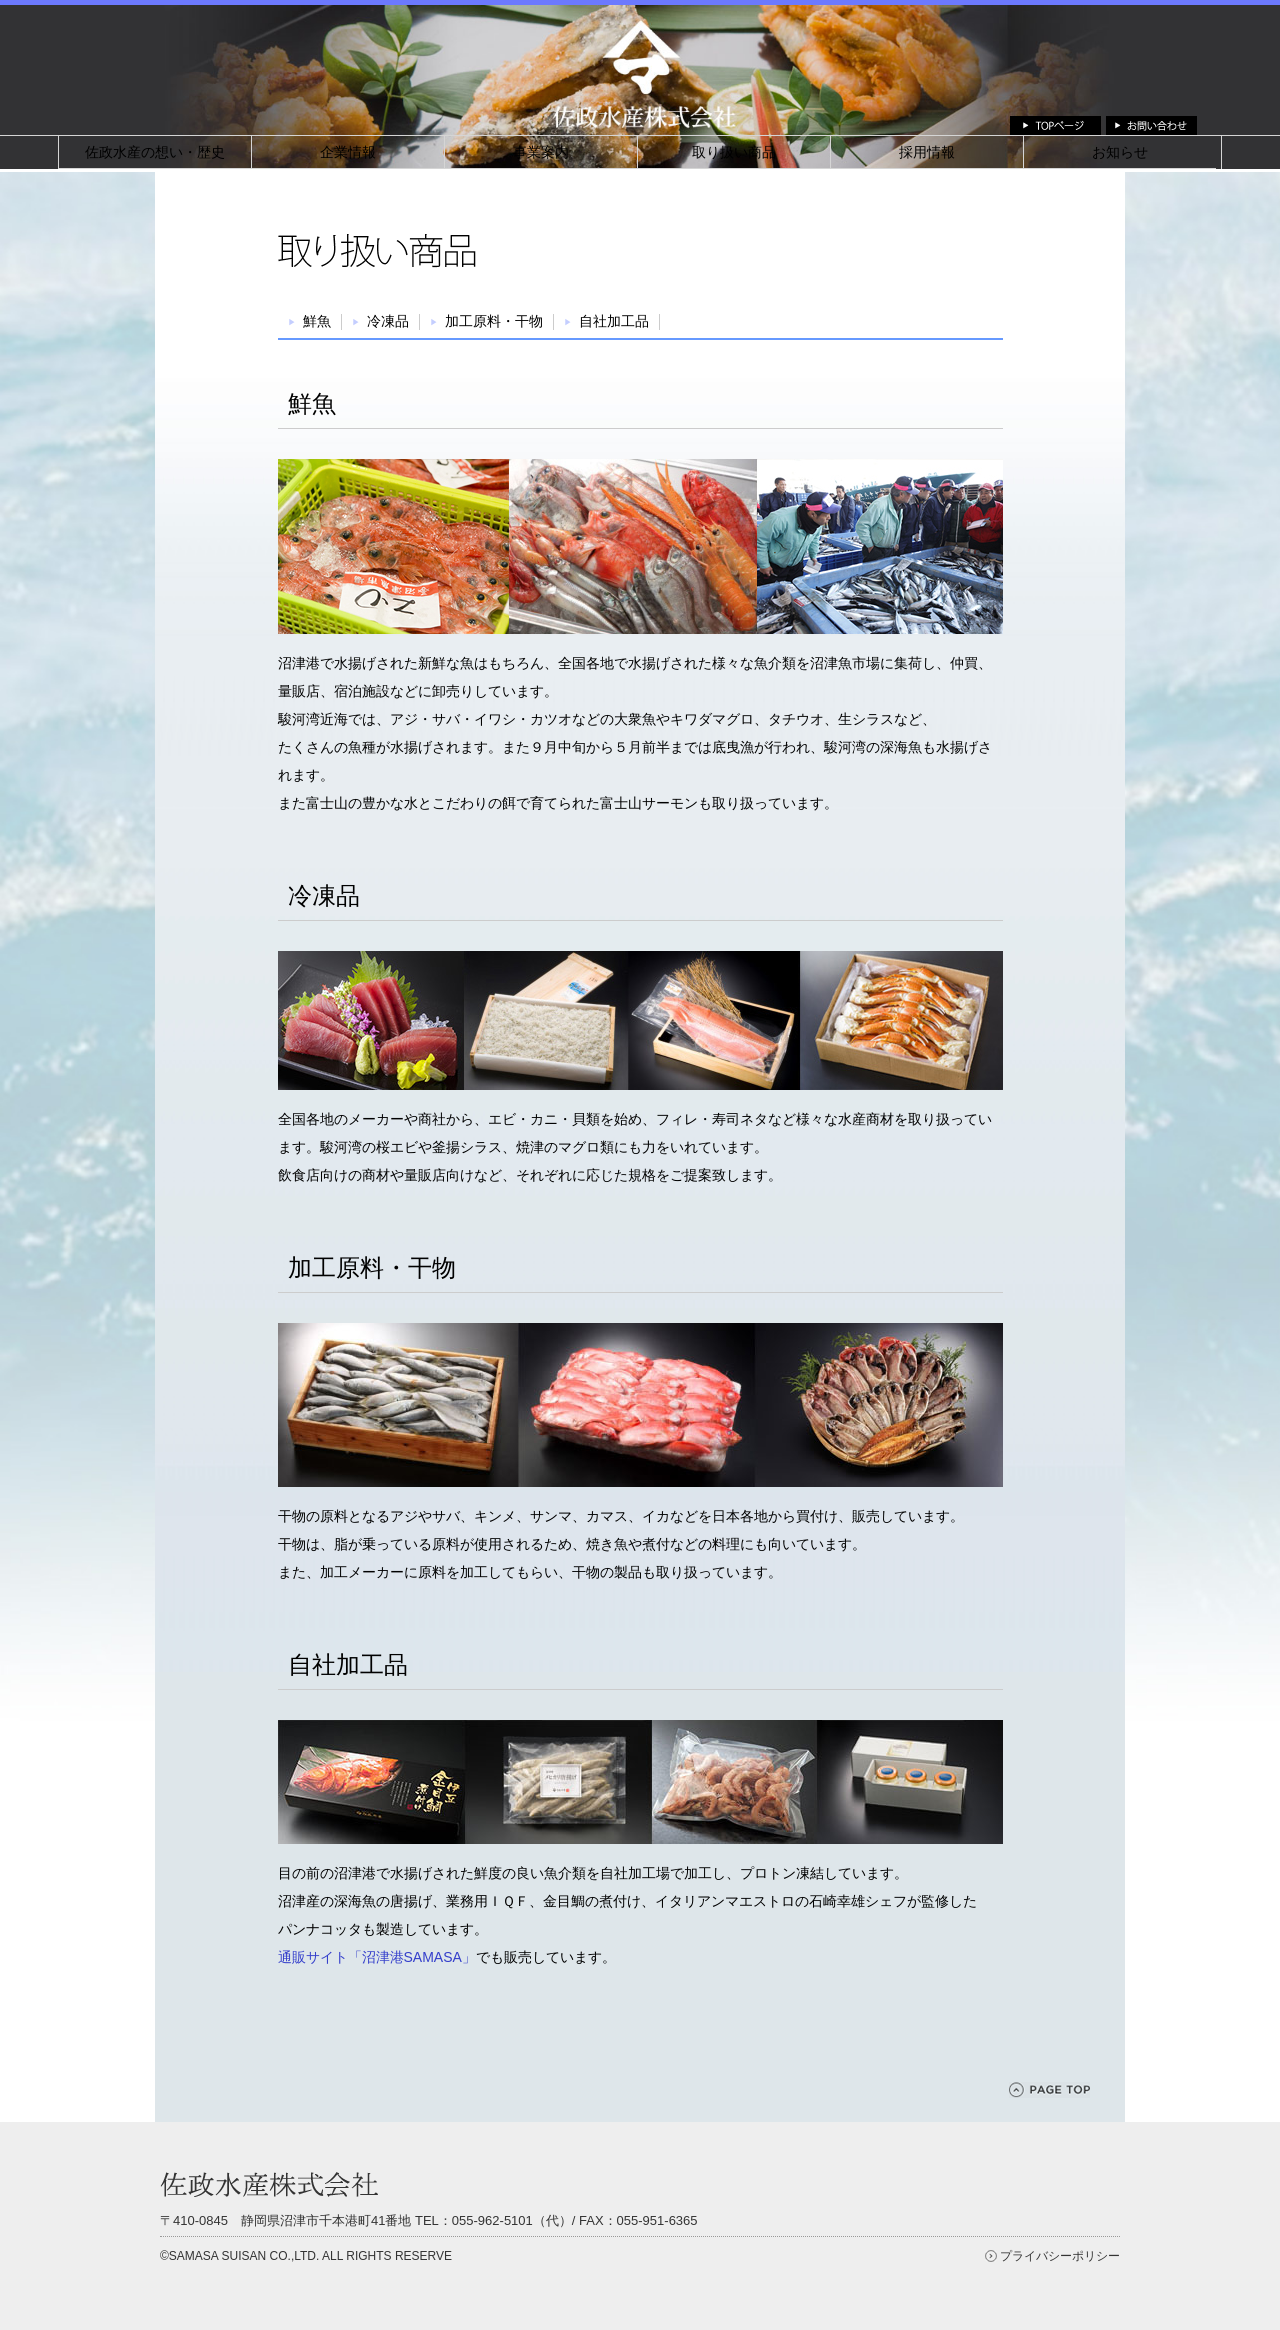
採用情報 (927, 152)
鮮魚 (317, 321)
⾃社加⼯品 (614, 321)
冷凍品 (388, 321)
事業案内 (541, 152)
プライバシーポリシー (1060, 2256)
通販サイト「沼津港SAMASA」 (377, 1957)
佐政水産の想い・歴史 (155, 152)
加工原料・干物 (494, 321)
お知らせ (1120, 152)
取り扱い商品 (734, 152)
